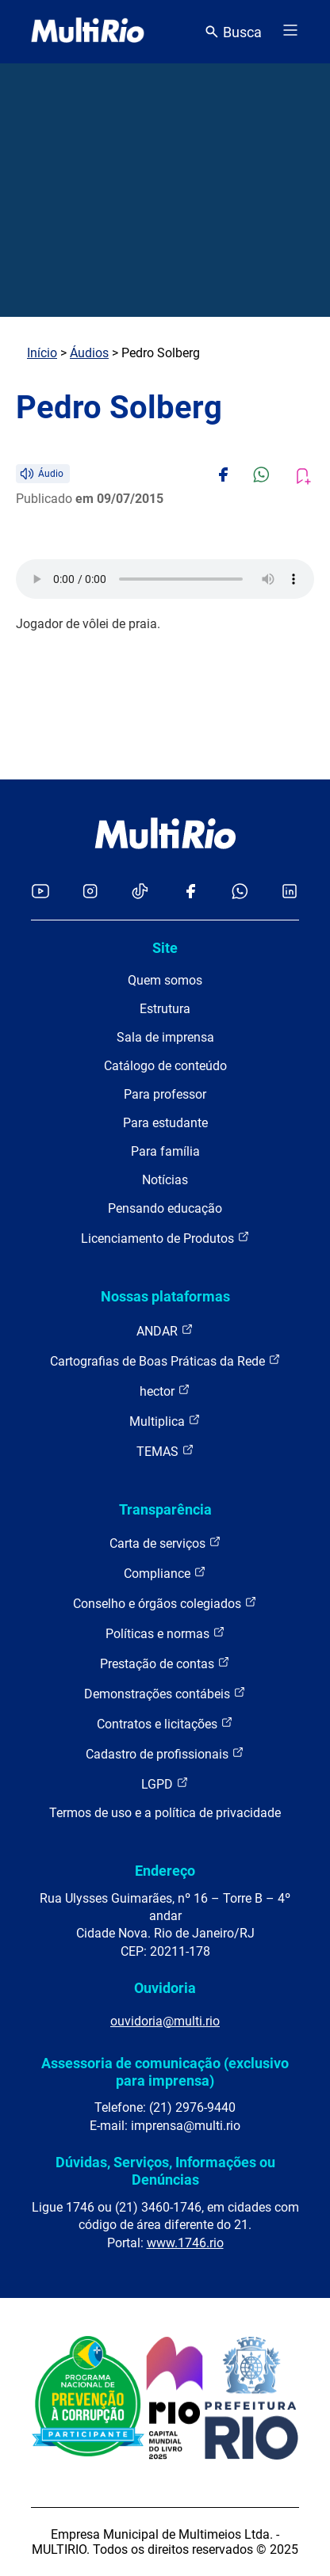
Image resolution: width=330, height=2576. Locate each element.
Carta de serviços (165, 1542)
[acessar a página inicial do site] (87, 31)
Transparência (165, 1509)
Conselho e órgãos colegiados (165, 1603)
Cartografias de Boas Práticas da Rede (165, 1360)
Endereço (165, 1870)
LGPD (165, 1783)
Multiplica (165, 1420)
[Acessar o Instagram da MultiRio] (90, 892)
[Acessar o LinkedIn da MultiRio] (289, 892)
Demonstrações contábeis (165, 1693)
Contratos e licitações (165, 1723)
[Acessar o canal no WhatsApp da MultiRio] (240, 892)
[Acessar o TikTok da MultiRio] (140, 892)
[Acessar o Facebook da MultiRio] (190, 892)
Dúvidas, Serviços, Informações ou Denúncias (165, 2171)
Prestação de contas (165, 1663)
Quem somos (165, 980)
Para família (165, 1151)
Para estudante (165, 1122)
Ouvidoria (165, 1988)
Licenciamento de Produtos (165, 1237)
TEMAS (165, 1450)
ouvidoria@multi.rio (165, 2021)
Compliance (165, 1572)
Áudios (89, 352)
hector (165, 1390)
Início (42, 352)
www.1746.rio (185, 2242)
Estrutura (165, 1008)
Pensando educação (165, 1208)
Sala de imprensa (165, 1037)
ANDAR (165, 1330)
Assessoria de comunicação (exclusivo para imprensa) (165, 2072)
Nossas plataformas (165, 1296)
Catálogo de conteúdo (165, 1065)
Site (165, 947)
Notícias (165, 1179)
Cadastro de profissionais (165, 1753)
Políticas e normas (165, 1633)
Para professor (165, 1094)
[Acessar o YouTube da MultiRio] (40, 892)
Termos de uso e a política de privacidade (165, 1812)
